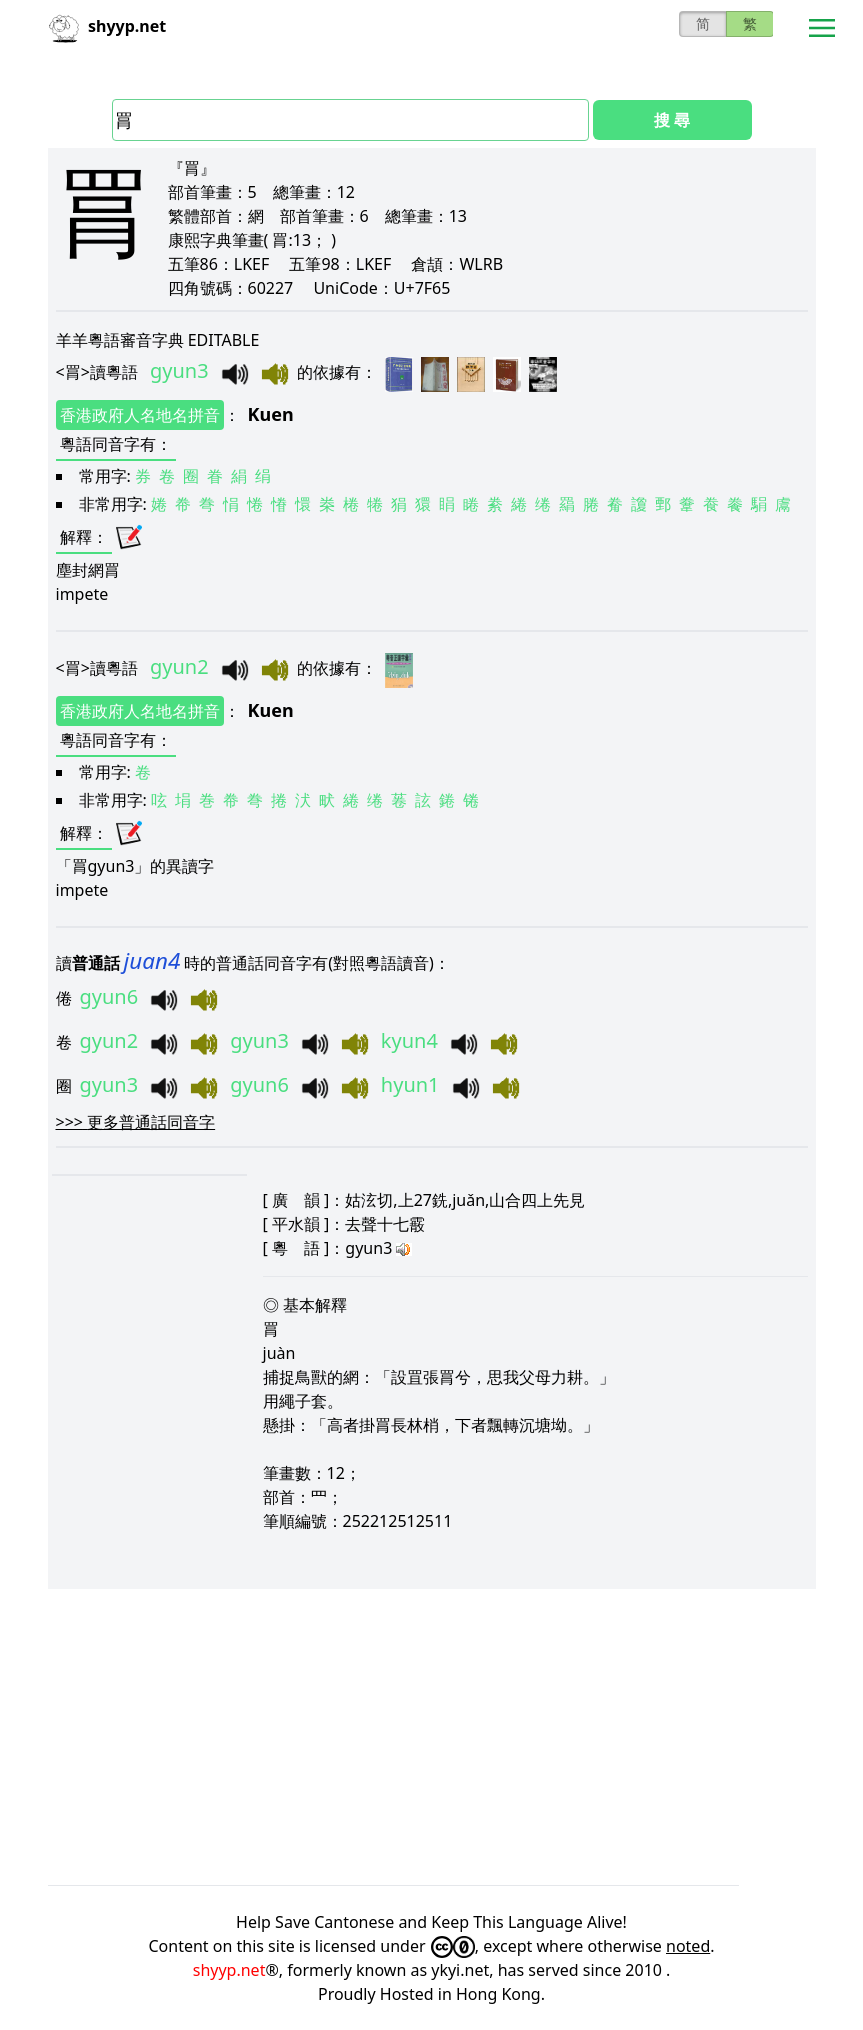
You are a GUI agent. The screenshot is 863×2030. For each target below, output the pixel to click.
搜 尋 (672, 120)
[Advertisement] (432, 1737)
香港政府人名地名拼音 (140, 415)
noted (688, 1946)
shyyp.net (229, 1970)
